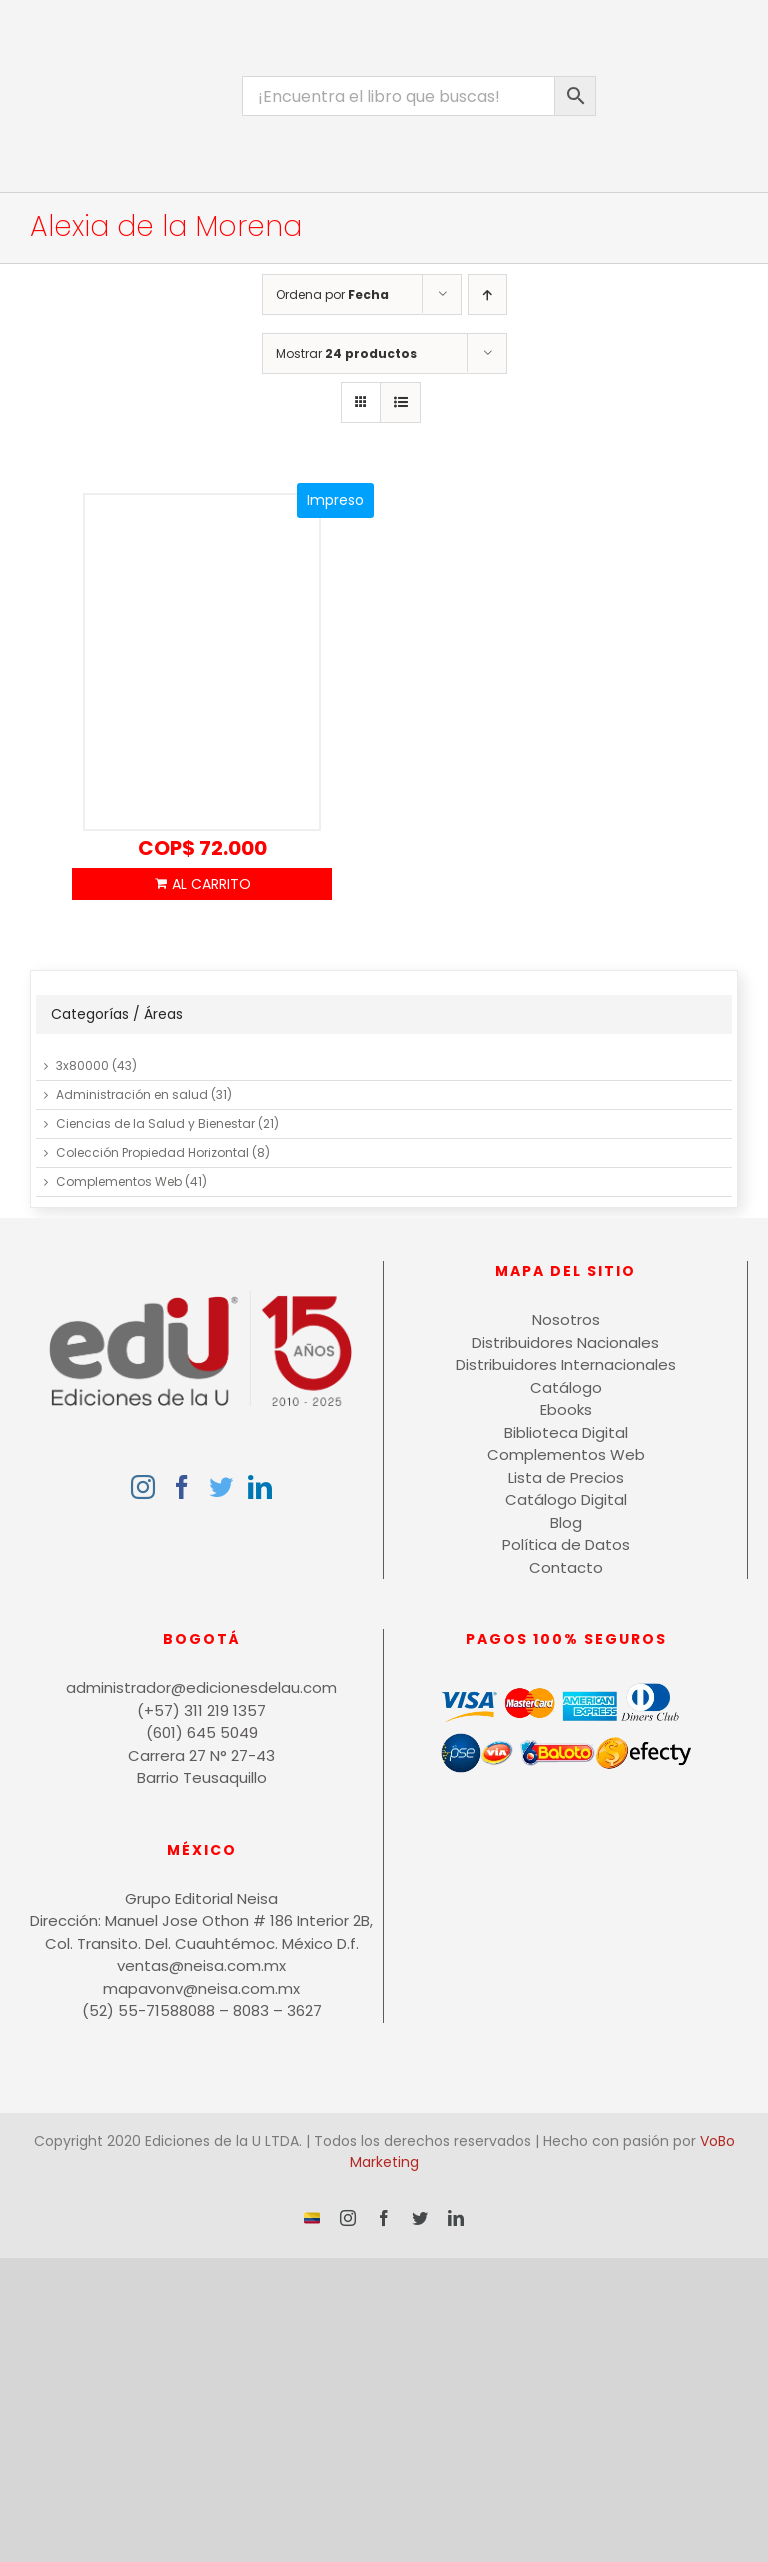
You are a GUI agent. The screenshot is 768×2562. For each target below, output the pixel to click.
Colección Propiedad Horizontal (152, 1152)
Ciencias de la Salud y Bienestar (155, 1123)
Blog (566, 1522)
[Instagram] (143, 1487)
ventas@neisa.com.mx (201, 1965)
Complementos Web (119, 1181)
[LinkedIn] (260, 1487)
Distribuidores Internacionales (566, 1364)
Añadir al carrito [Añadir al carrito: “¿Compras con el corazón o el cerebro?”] (201, 884)
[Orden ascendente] (487, 294)
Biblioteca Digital (566, 1432)
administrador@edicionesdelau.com (201, 1687)
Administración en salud (132, 1094)
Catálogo (566, 1387)
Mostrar (346, 353)
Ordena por (332, 294)
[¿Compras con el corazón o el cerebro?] (202, 663)
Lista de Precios (566, 1477)
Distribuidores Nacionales (565, 1342)
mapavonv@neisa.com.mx (201, 1988)
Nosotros (566, 1319)
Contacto (566, 1567)
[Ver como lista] (400, 402)
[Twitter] (221, 1487)
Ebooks (566, 1409)
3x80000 (82, 1065)
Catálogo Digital (566, 1499)
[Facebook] (182, 1487)
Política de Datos (566, 1544)
